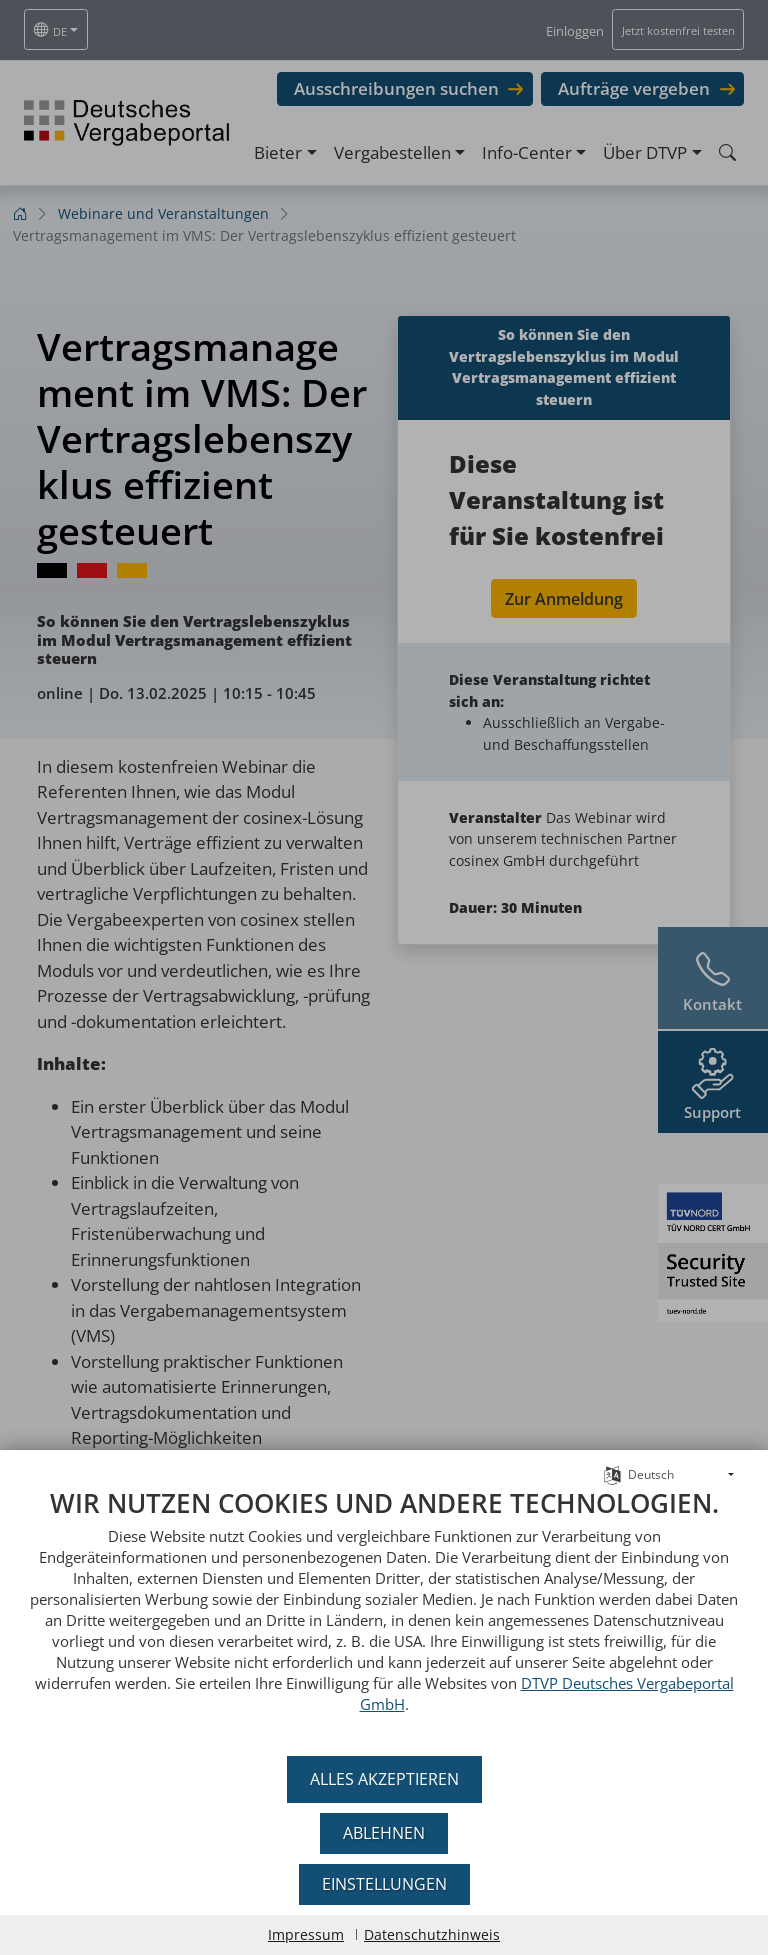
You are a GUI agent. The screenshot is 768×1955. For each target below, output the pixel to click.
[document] (384, 1615)
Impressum (306, 1934)
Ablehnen (384, 1833)
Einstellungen (384, 1884)
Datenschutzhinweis (432, 1934)
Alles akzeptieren (384, 1779)
